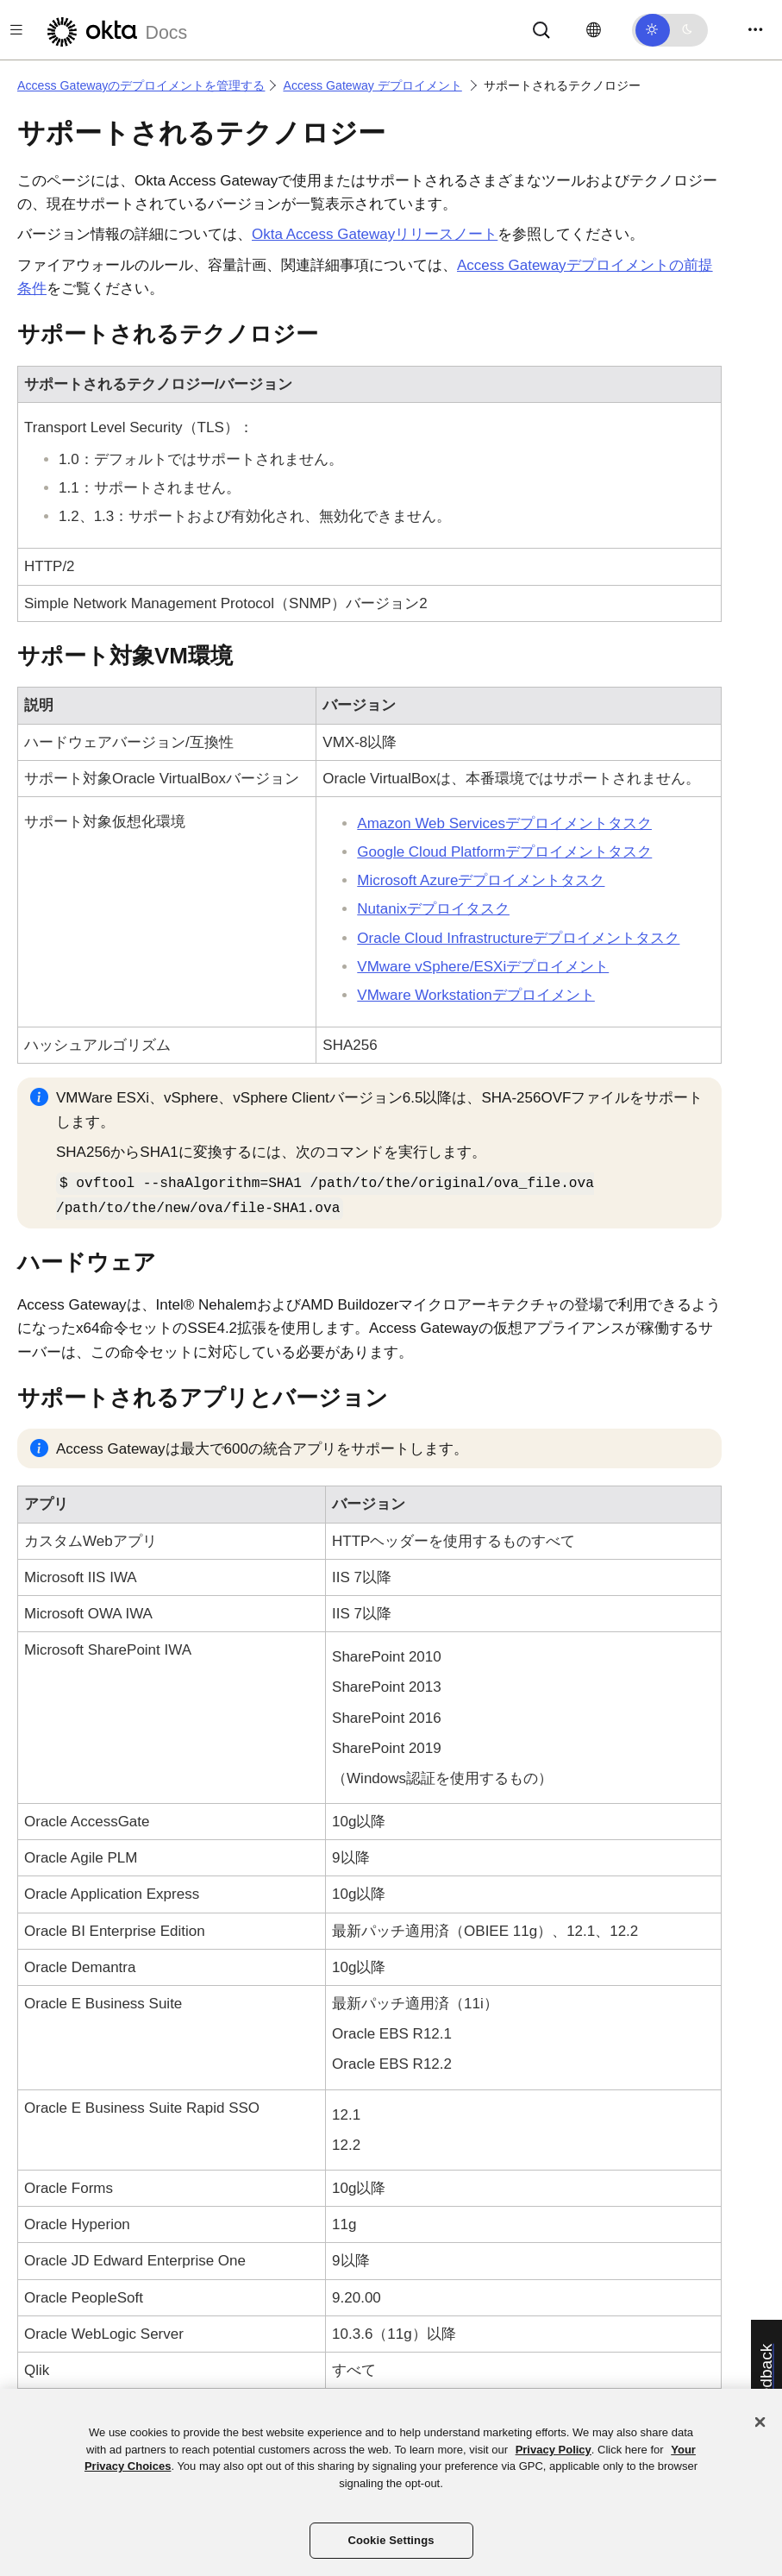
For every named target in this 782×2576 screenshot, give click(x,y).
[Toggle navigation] (755, 30)
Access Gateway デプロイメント (372, 85)
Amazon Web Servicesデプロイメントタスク (504, 823)
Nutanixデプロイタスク (433, 909)
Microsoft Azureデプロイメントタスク (480, 880)
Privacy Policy (553, 2449)
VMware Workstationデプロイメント (476, 995)
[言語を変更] (593, 30)
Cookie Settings (390, 2540)
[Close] (760, 2422)
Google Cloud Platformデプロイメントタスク (504, 852)
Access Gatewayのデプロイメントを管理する (141, 85)
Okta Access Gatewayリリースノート (374, 234)
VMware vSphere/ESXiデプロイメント (483, 966)
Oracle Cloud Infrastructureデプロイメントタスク (518, 938)
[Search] (541, 29)
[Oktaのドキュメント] (115, 30)
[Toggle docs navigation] (16, 30)
